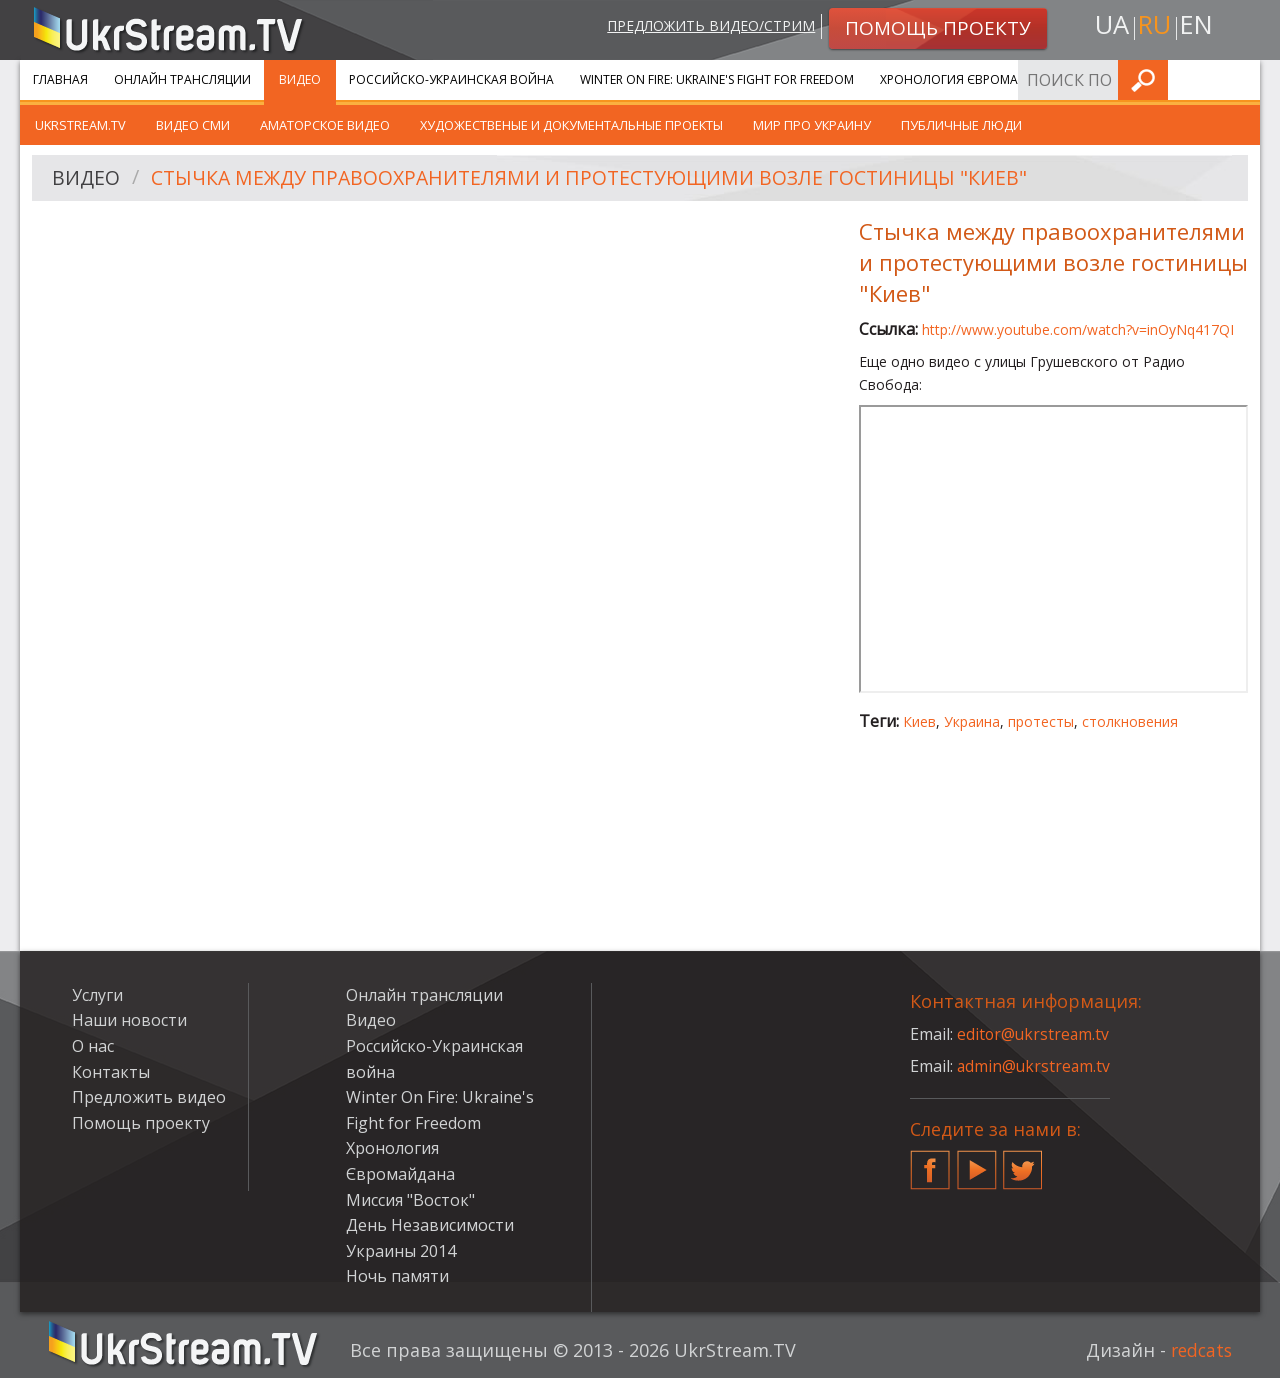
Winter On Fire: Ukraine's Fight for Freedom (717, 79)
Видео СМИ (193, 125)
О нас (93, 1046)
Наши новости (129, 1020)
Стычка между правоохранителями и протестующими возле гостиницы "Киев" (601, 178)
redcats (1199, 1350)
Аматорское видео (325, 125)
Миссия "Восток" (410, 1200)
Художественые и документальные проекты (571, 125)
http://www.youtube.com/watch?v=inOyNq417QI (1078, 329)
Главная (60, 79)
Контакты (111, 1072)
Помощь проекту (141, 1123)
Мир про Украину (812, 125)
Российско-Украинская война (451, 79)
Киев (919, 721)
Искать (1239, 79)
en (1199, 26)
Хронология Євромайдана (970, 79)
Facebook (930, 1162)
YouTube (977, 1162)
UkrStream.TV (80, 125)
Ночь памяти (397, 1276)
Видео (300, 79)
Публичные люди (961, 125)
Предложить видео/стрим (706, 26)
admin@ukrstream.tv (1035, 1066)
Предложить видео (149, 1097)
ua (1109, 26)
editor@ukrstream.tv (1034, 1034)
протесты (1041, 721)
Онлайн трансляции (182, 79)
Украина (972, 721)
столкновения (1130, 721)
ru (1154, 26)
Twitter (1023, 1162)
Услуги (1109, 79)
